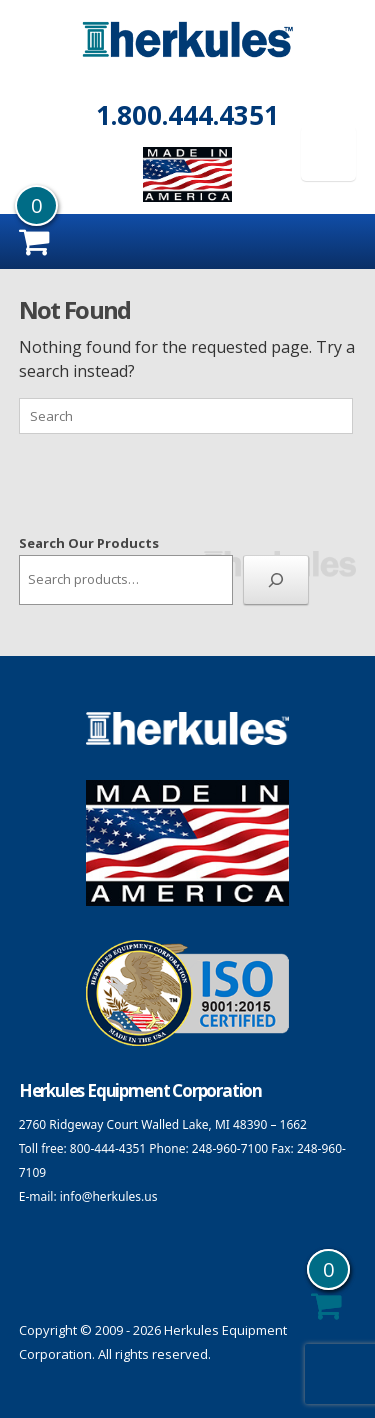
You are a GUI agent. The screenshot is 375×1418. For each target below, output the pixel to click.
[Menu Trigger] (328, 153)
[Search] (276, 580)
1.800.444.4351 (187, 115)
